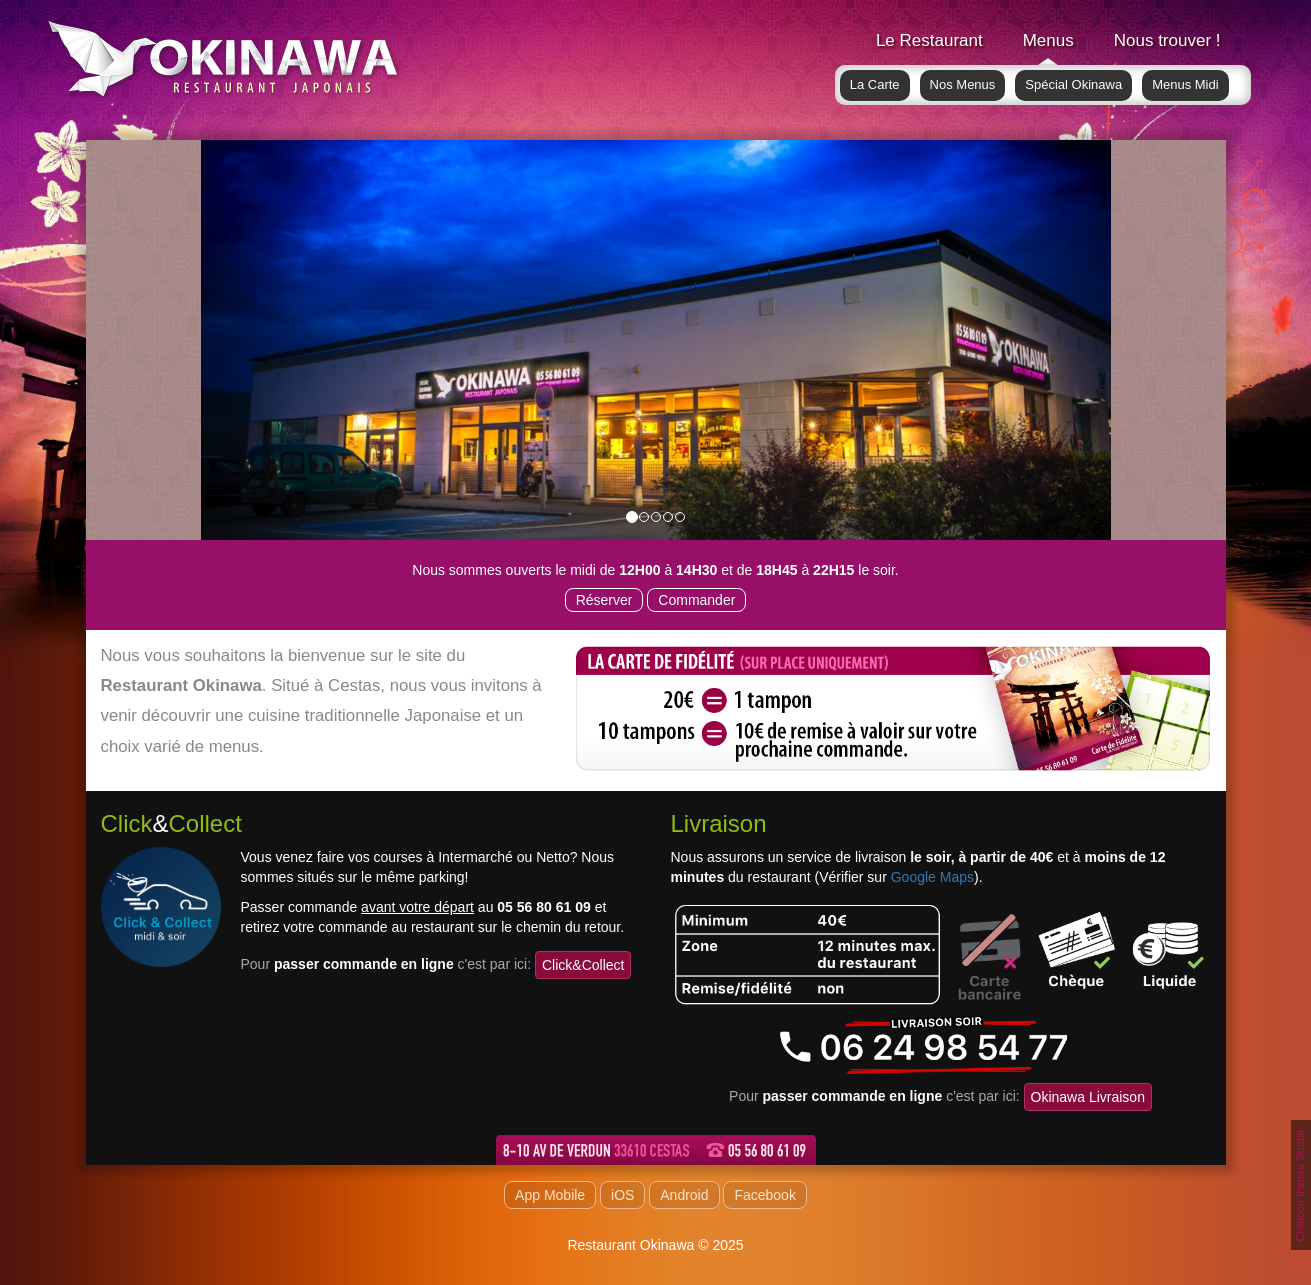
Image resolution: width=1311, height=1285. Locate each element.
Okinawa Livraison (1088, 1097)
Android (684, 1195)
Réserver (604, 600)
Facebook (764, 1195)
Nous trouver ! (1167, 40)
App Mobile (550, 1195)
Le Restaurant (929, 40)
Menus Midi (1185, 84)
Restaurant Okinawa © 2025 (655, 1245)
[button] (269, 340)
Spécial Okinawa (1073, 84)
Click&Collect (583, 965)
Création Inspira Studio (1300, 1186)
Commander (696, 600)
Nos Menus (963, 84)
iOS (622, 1195)
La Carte (875, 84)
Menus (1048, 40)
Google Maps (932, 877)
